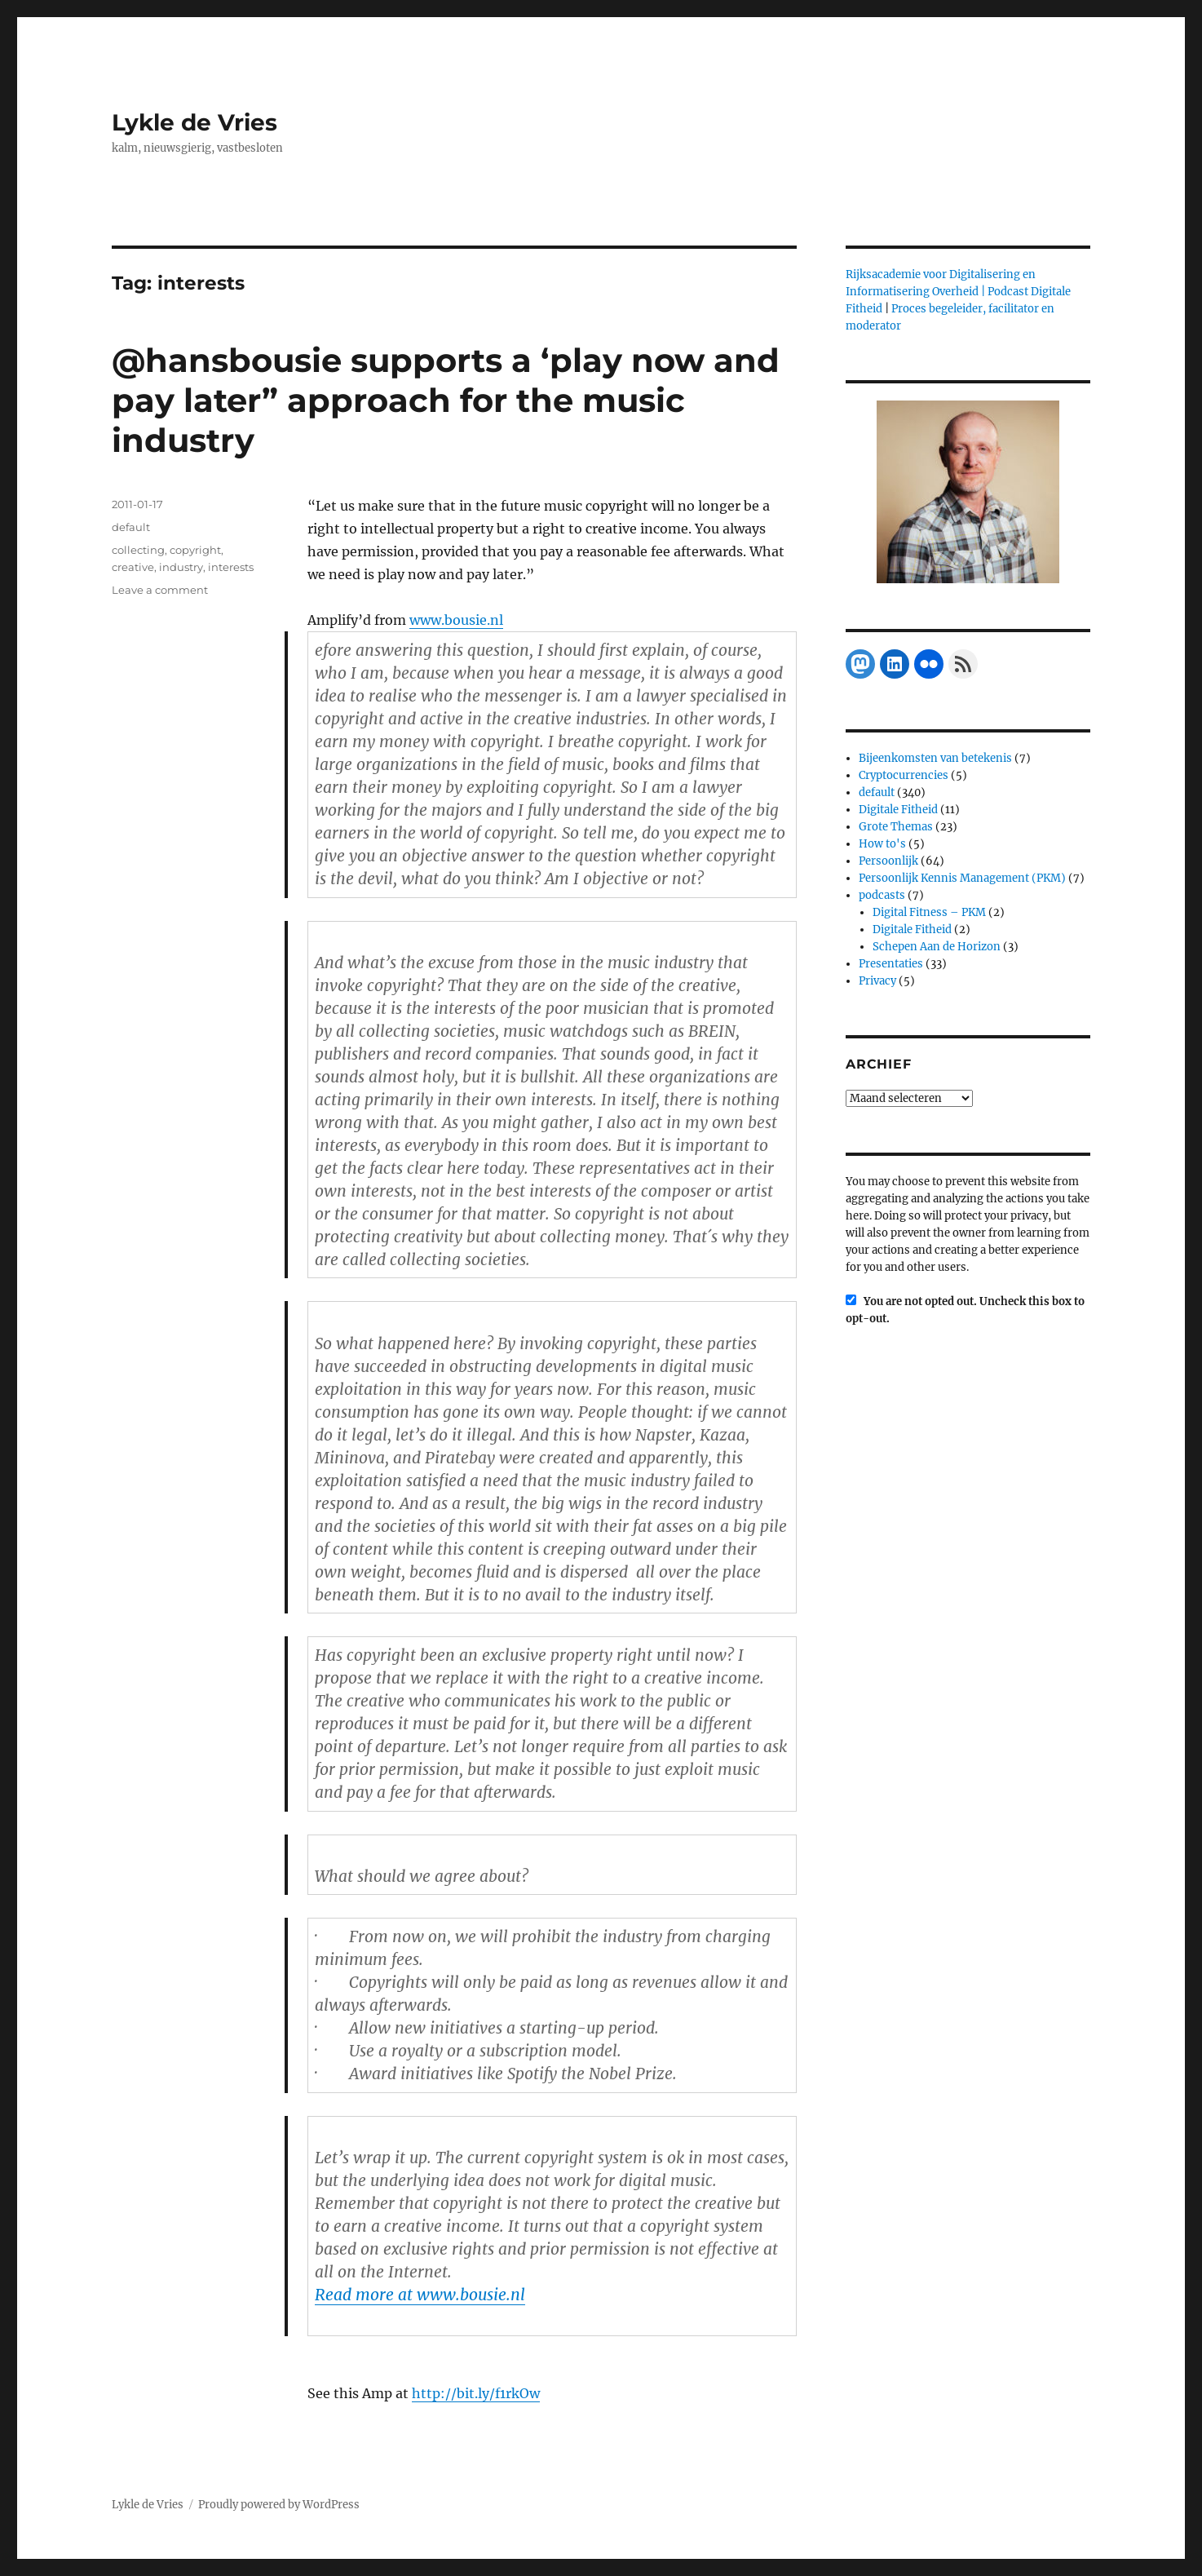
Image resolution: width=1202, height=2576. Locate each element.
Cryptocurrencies (903, 775)
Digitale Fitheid (898, 810)
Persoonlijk (888, 861)
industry (181, 566)
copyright (195, 549)
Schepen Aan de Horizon (937, 947)
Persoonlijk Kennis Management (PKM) (962, 878)
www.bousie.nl (456, 620)
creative (133, 566)
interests (231, 566)
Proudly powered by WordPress (279, 2505)
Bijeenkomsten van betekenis (935, 758)
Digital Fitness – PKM (929, 912)
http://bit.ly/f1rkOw (476, 2393)
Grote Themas (896, 827)
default (131, 526)
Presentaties (891, 964)
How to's (882, 844)
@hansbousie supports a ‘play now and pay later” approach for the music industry (446, 400)
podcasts (882, 895)
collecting (138, 549)
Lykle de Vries (194, 122)
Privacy (877, 981)
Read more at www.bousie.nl (420, 2294)
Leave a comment (160, 589)
